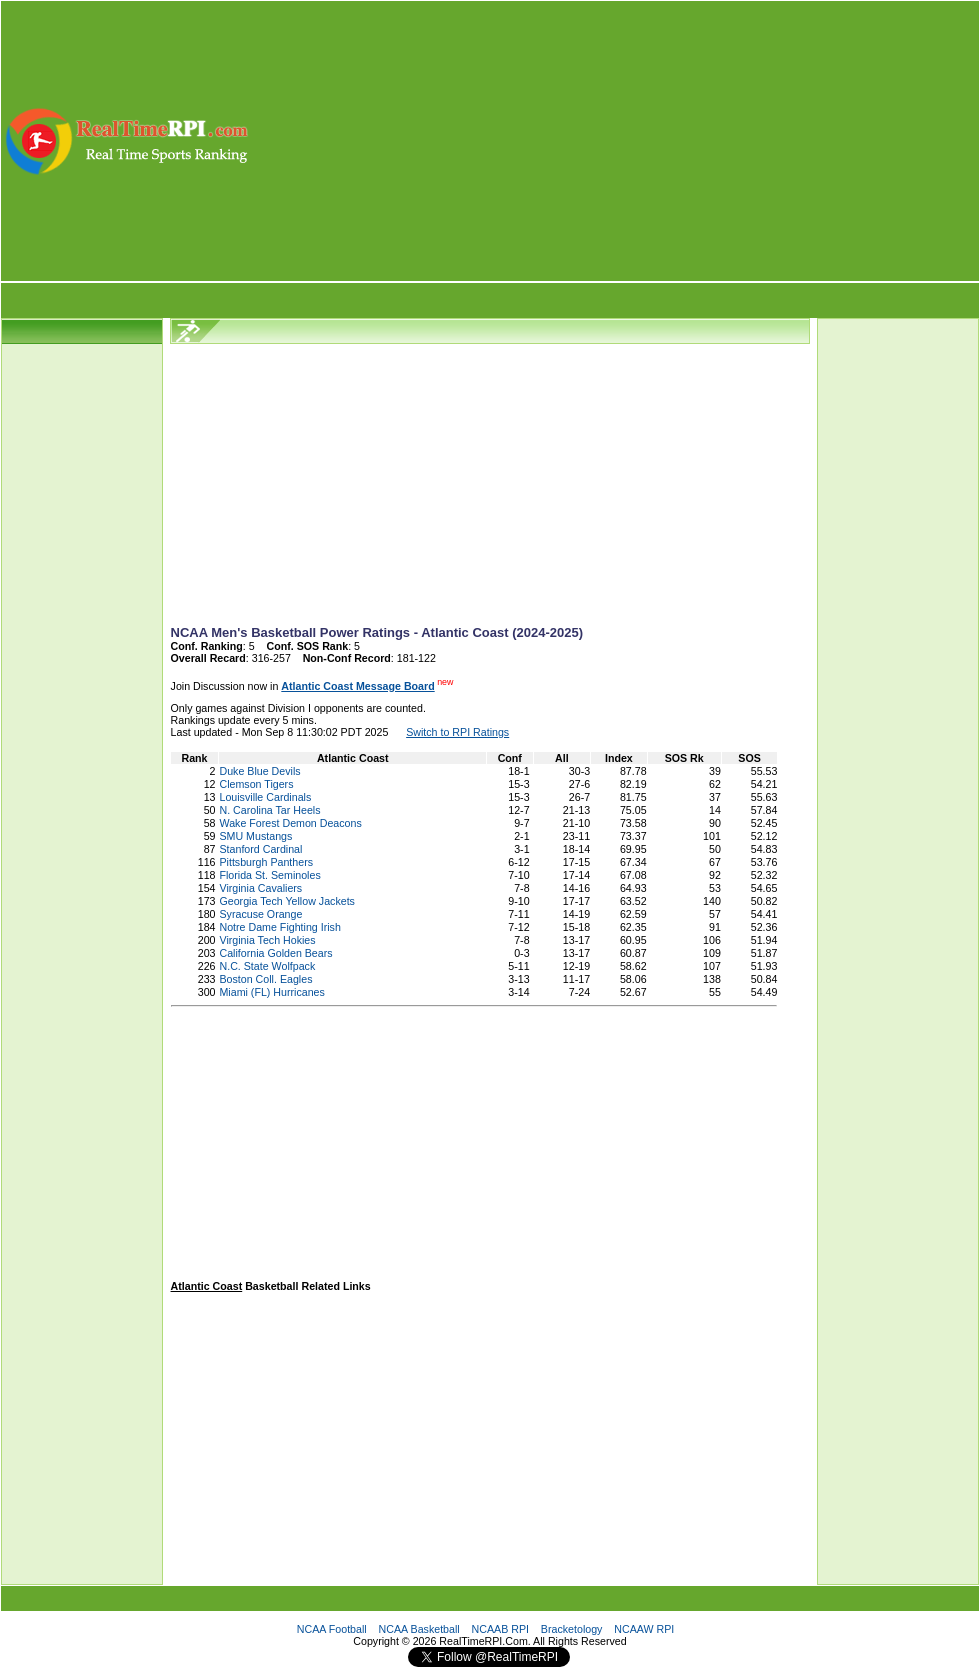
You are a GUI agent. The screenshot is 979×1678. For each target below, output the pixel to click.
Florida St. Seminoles (269, 875)
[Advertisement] (615, 141)
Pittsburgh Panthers (266, 862)
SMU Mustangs (255, 836)
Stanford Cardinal (260, 849)
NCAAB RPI (500, 1629)
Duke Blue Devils (259, 771)
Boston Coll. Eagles (265, 979)
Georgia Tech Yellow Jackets (286, 901)
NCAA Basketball (419, 1629)
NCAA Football (332, 1629)
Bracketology (572, 1629)
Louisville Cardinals (265, 797)
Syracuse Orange (260, 914)
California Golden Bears (275, 953)
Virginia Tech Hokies (267, 940)
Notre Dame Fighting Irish (279, 927)
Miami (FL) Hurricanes (271, 992)
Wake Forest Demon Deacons (290, 823)
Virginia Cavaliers (260, 888)
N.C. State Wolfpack (267, 966)
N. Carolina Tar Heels (269, 810)
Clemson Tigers (256, 784)
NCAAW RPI (644, 1629)
